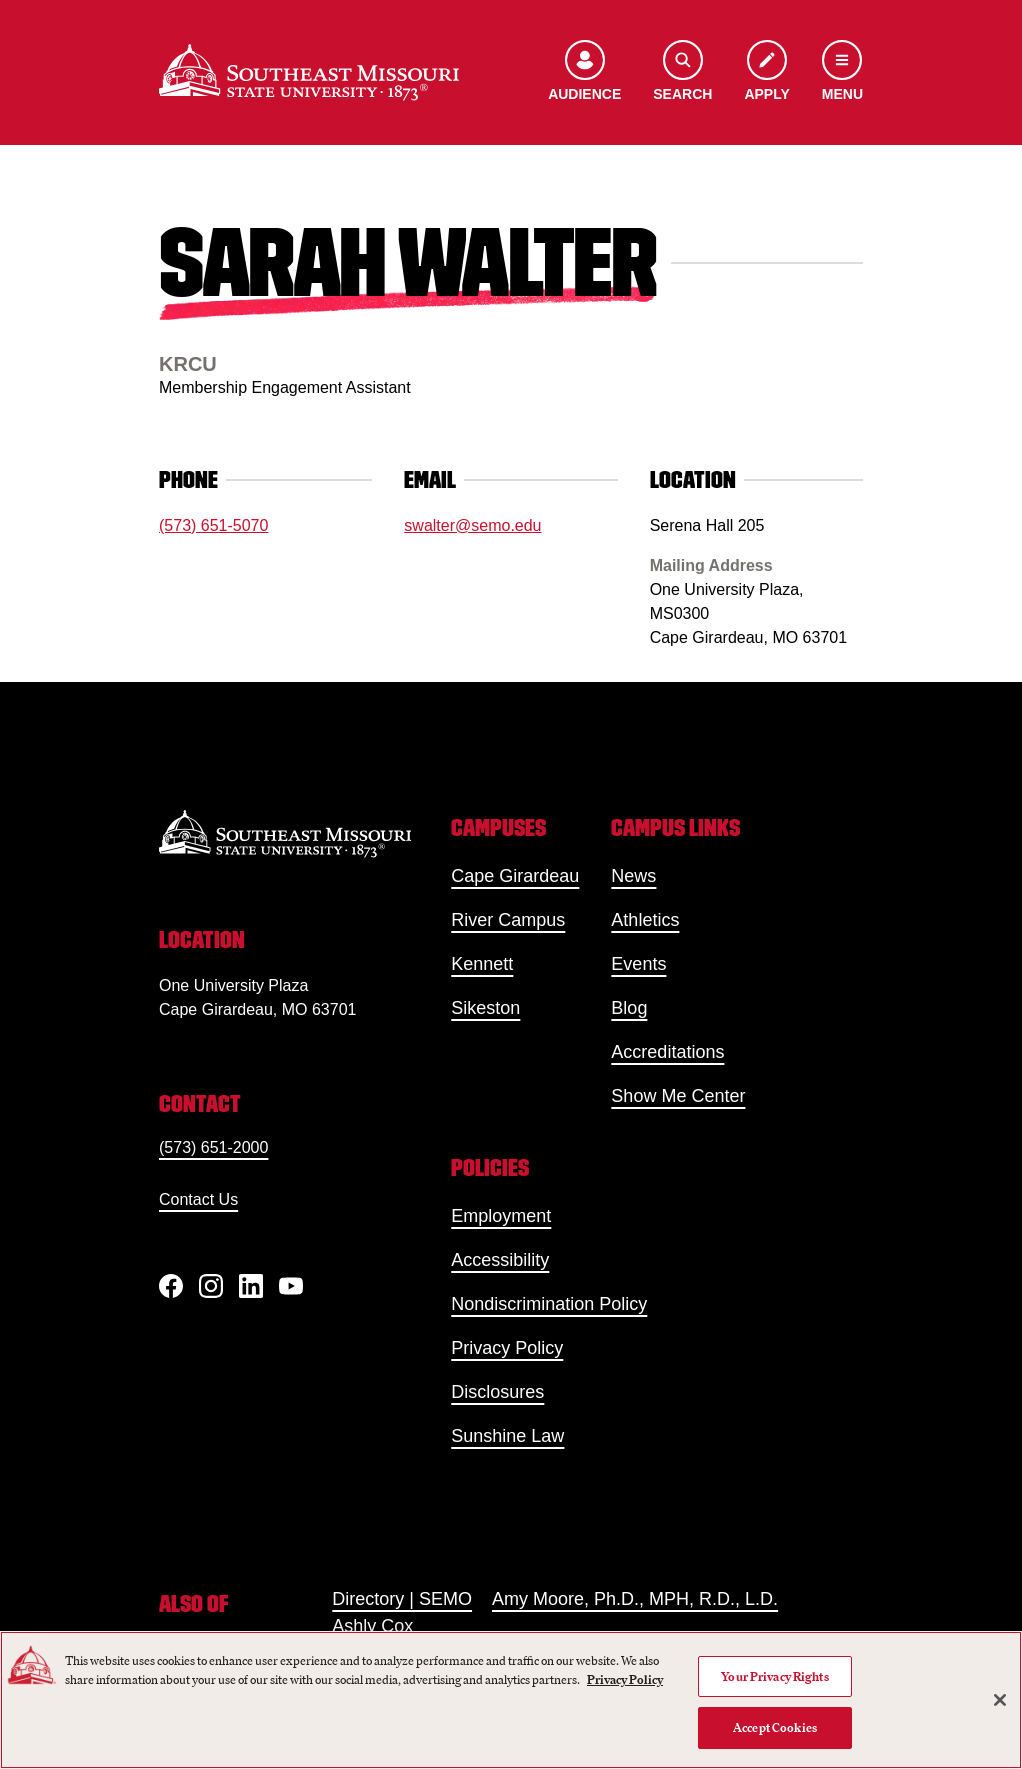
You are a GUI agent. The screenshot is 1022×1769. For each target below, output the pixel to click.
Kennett (482, 964)
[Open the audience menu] (584, 72)
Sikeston (485, 1008)
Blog (629, 1008)
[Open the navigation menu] (842, 72)
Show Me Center (678, 1096)
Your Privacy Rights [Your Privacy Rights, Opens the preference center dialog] (774, 1676)
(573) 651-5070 (213, 525)
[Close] (1000, 1700)
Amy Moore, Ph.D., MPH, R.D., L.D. (635, 1599)
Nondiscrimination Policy (549, 1304)
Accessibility (500, 1260)
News (633, 876)
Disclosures (497, 1392)
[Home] (309, 72)
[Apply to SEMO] (766, 72)
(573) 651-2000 (213, 1147)
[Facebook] (171, 1286)
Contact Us (198, 1199)
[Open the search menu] (682, 72)
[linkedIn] (251, 1286)
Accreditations (667, 1052)
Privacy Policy (507, 1348)
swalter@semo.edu (472, 525)
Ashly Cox (372, 1626)
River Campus (508, 920)
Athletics (645, 920)
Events (638, 964)
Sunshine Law (507, 1436)
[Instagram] (211, 1286)
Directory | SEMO (402, 1599)
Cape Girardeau (515, 876)
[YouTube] (291, 1286)
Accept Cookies (775, 1727)
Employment (501, 1216)
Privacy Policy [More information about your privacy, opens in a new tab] (625, 1679)
